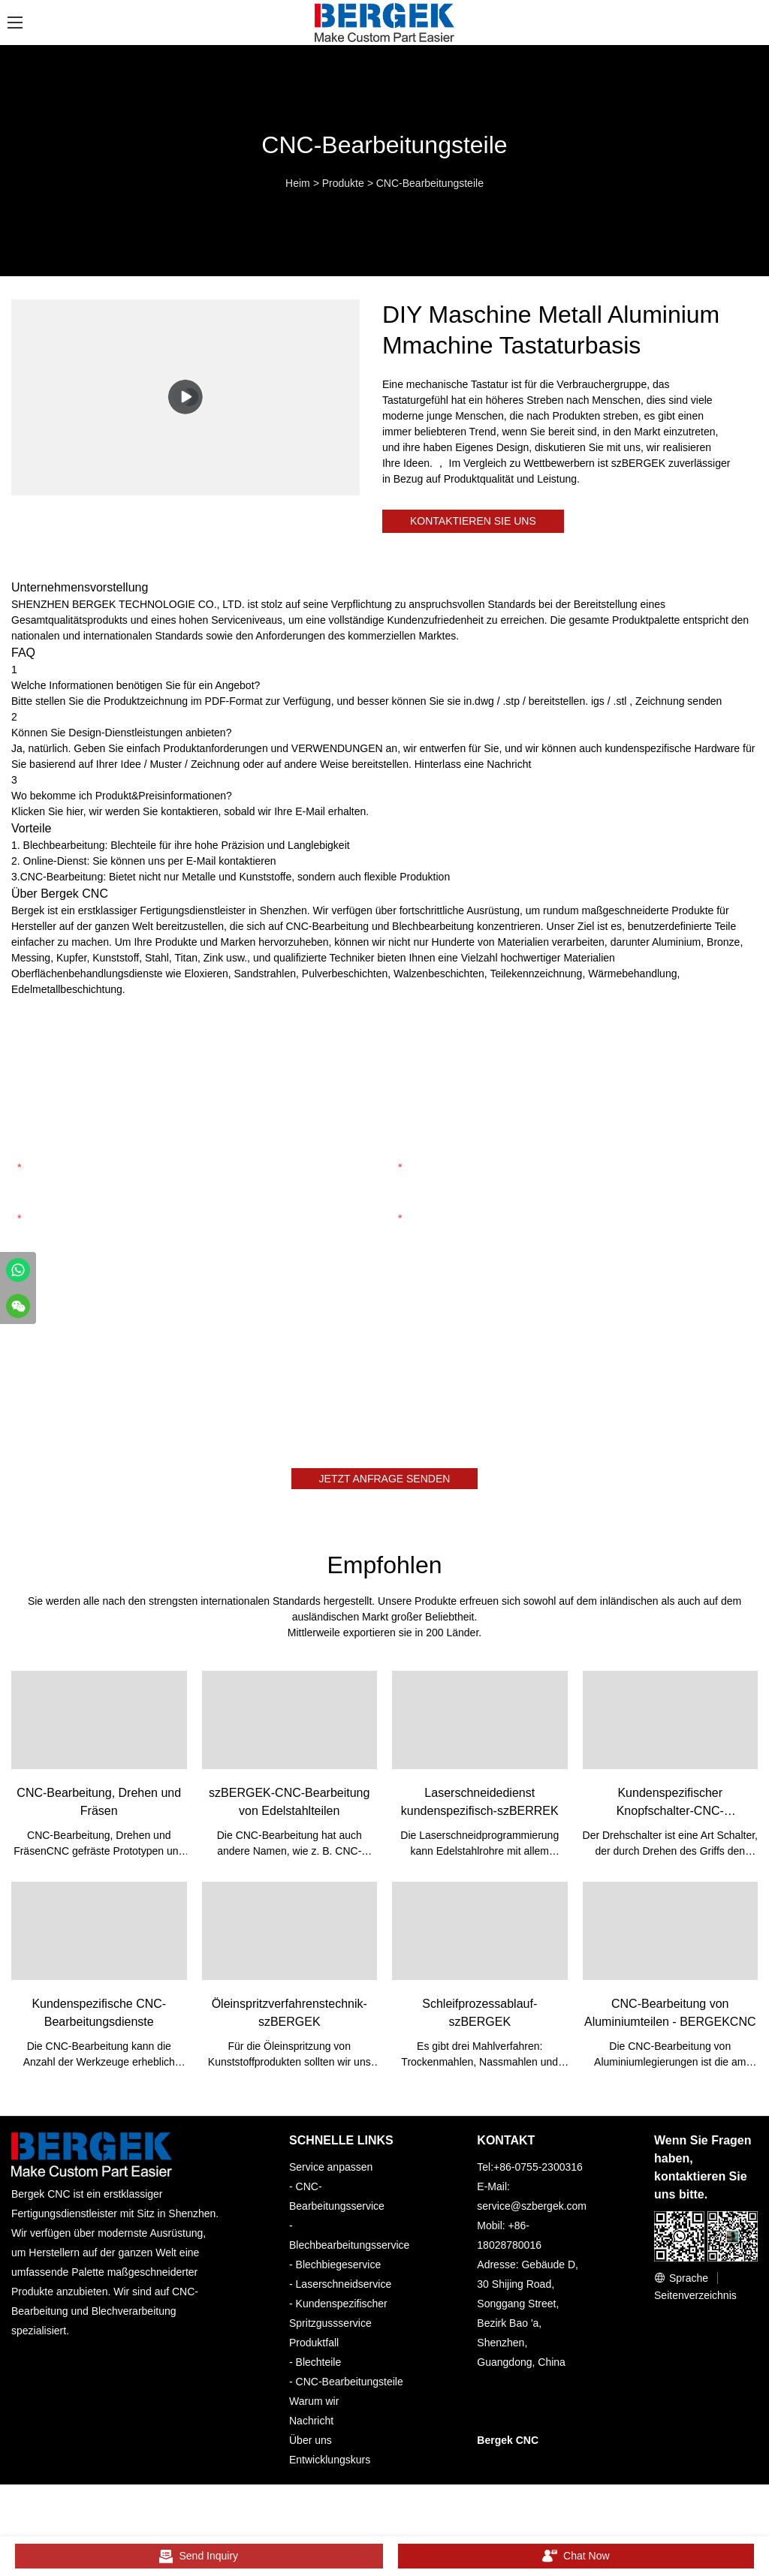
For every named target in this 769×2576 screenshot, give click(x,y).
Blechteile (319, 2370)
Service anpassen (330, 2174)
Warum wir (314, 2409)
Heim (297, 183)
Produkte (343, 183)
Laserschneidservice (344, 2292)
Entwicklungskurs (329, 2467)
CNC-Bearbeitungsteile (430, 183)
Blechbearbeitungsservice (349, 2252)
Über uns (310, 2448)
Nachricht (311, 2428)
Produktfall (314, 2350)
